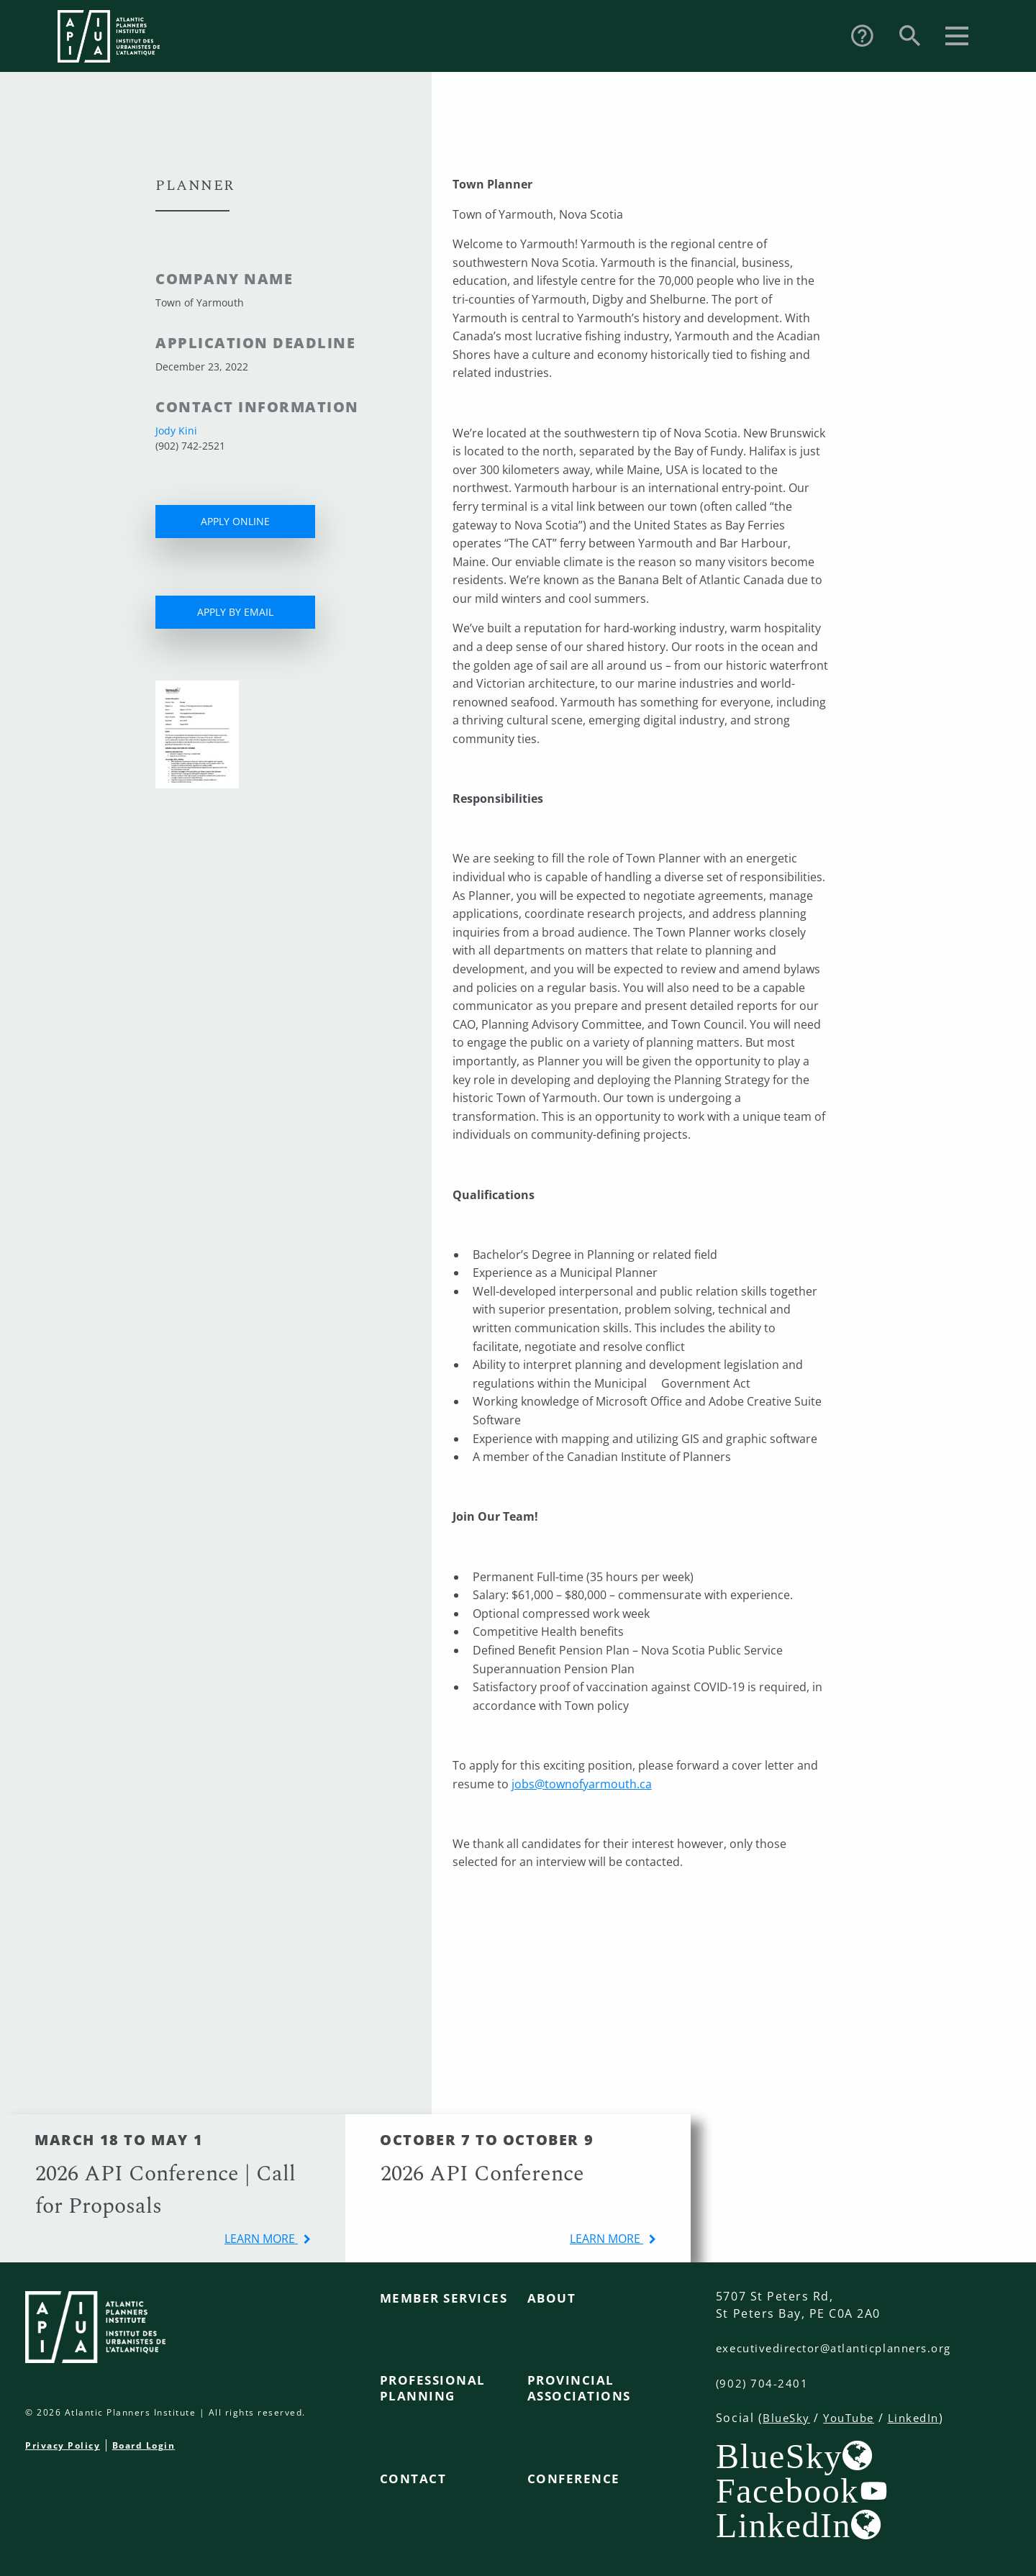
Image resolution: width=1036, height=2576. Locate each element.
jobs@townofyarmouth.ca (582, 1784)
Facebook (787, 2490)
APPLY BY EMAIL (235, 612)
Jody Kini (176, 430)
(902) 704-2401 (762, 2382)
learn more (261, 2239)
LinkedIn (922, 2417)
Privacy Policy (62, 2445)
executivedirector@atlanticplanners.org (844, 2348)
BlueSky (787, 2417)
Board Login (144, 2445)
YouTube (853, 2417)
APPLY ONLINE (235, 521)
